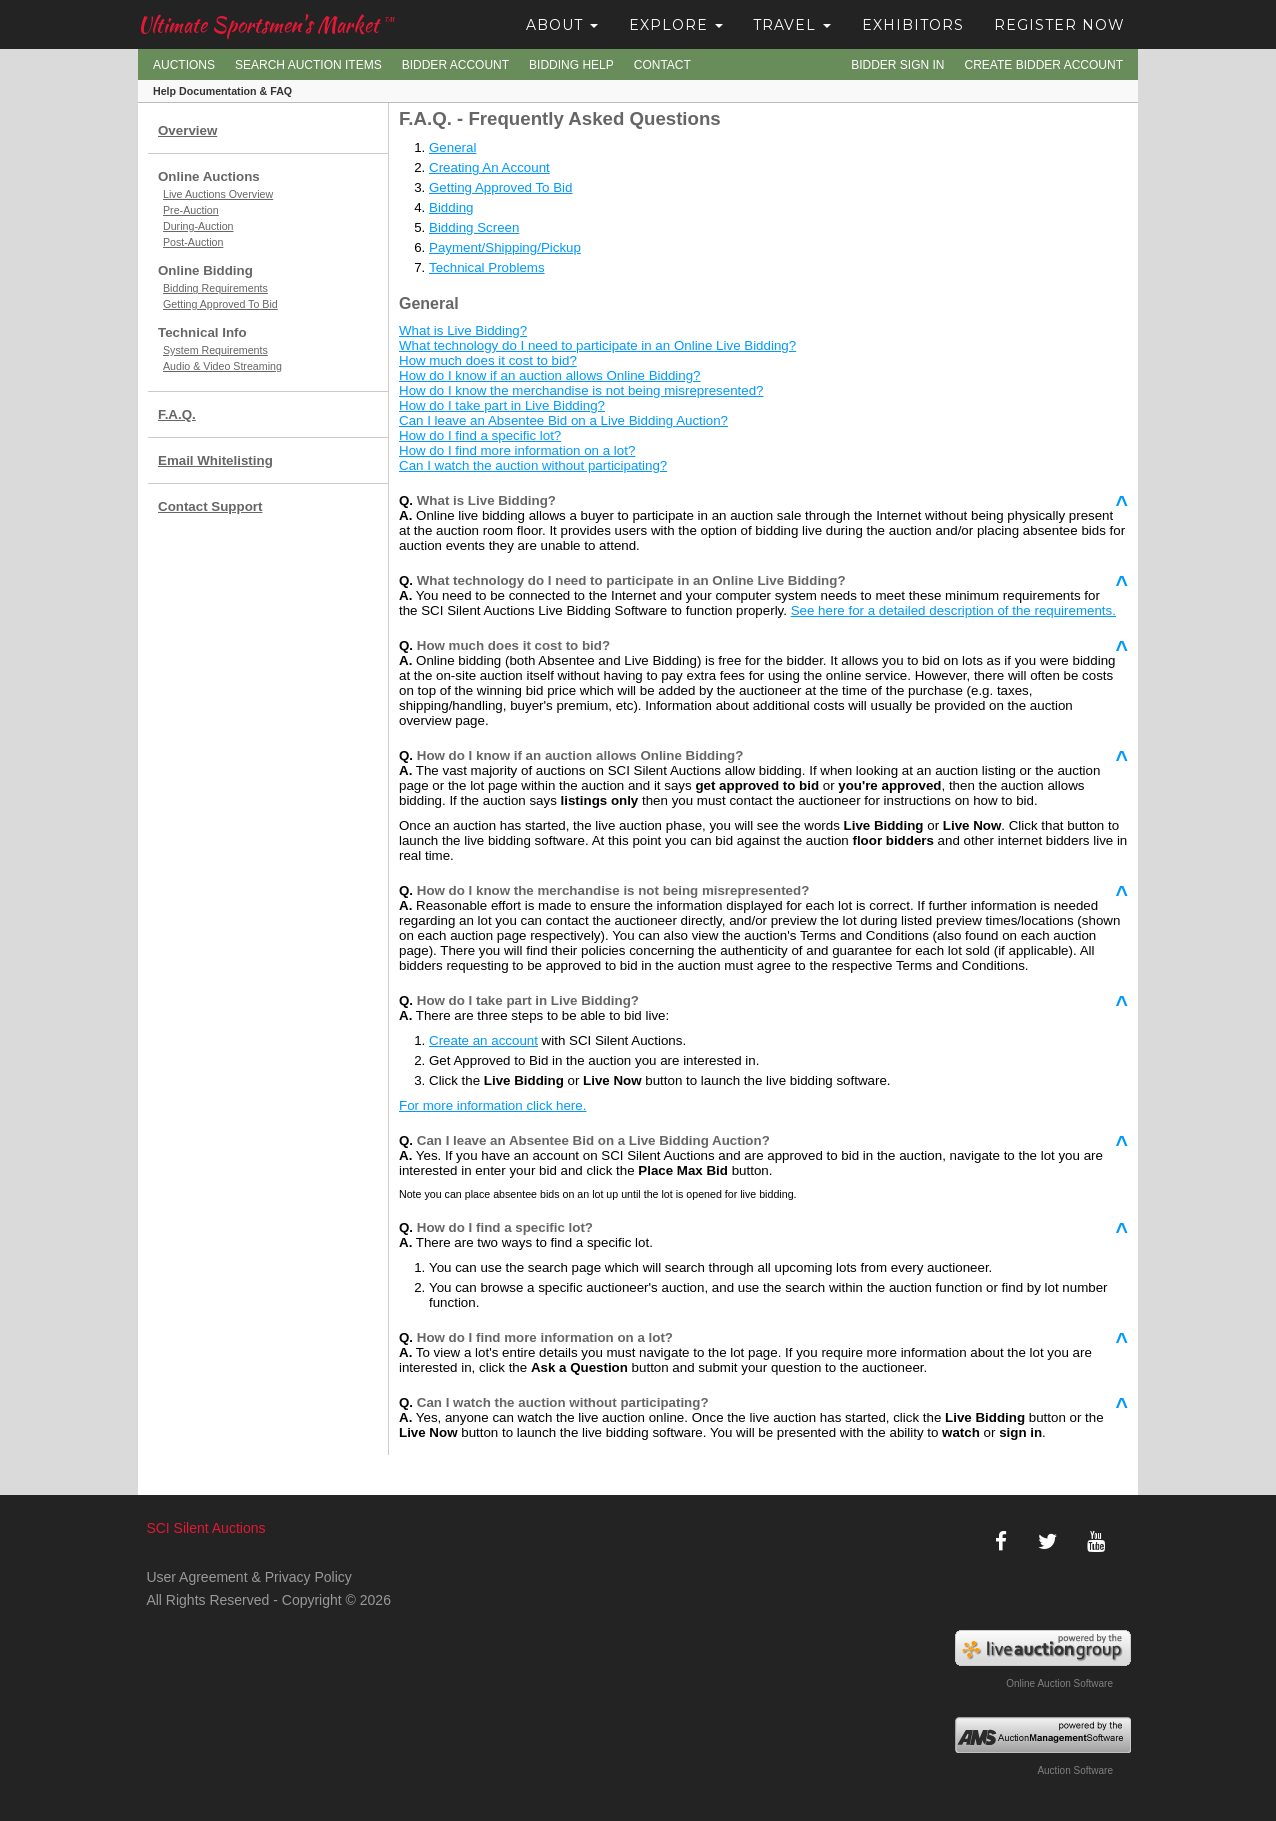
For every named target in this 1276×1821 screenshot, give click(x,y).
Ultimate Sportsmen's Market (266, 24)
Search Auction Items (308, 65)
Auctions (184, 65)
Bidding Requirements (215, 288)
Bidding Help (571, 65)
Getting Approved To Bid (220, 304)
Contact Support (210, 506)
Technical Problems (487, 267)
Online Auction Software (1059, 1683)
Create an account (483, 1040)
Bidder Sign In (897, 65)
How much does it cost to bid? (488, 360)
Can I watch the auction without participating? (533, 465)
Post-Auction (193, 242)
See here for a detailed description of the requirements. (953, 610)
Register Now (1059, 25)
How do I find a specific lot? (480, 435)
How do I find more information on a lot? (517, 450)
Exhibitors (913, 25)
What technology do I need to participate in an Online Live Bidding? (597, 345)
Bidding (451, 207)
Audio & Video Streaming (222, 366)
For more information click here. (492, 1105)
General (452, 147)
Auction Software (1075, 1770)
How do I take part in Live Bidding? (502, 405)
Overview (187, 130)
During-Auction (198, 226)
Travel (792, 25)
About (562, 25)
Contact (662, 65)
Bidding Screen (474, 227)
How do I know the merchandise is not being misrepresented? (581, 390)
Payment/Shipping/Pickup (505, 247)
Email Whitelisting (215, 460)
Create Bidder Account (1044, 65)
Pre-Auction (191, 210)
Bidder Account (455, 65)
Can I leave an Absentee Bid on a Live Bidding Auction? (563, 420)
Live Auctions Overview (218, 194)
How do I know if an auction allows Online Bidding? (550, 375)
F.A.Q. (177, 414)
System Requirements (215, 350)
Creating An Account (489, 167)
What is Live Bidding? (463, 330)
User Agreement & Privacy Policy (248, 1577)
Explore (676, 25)
